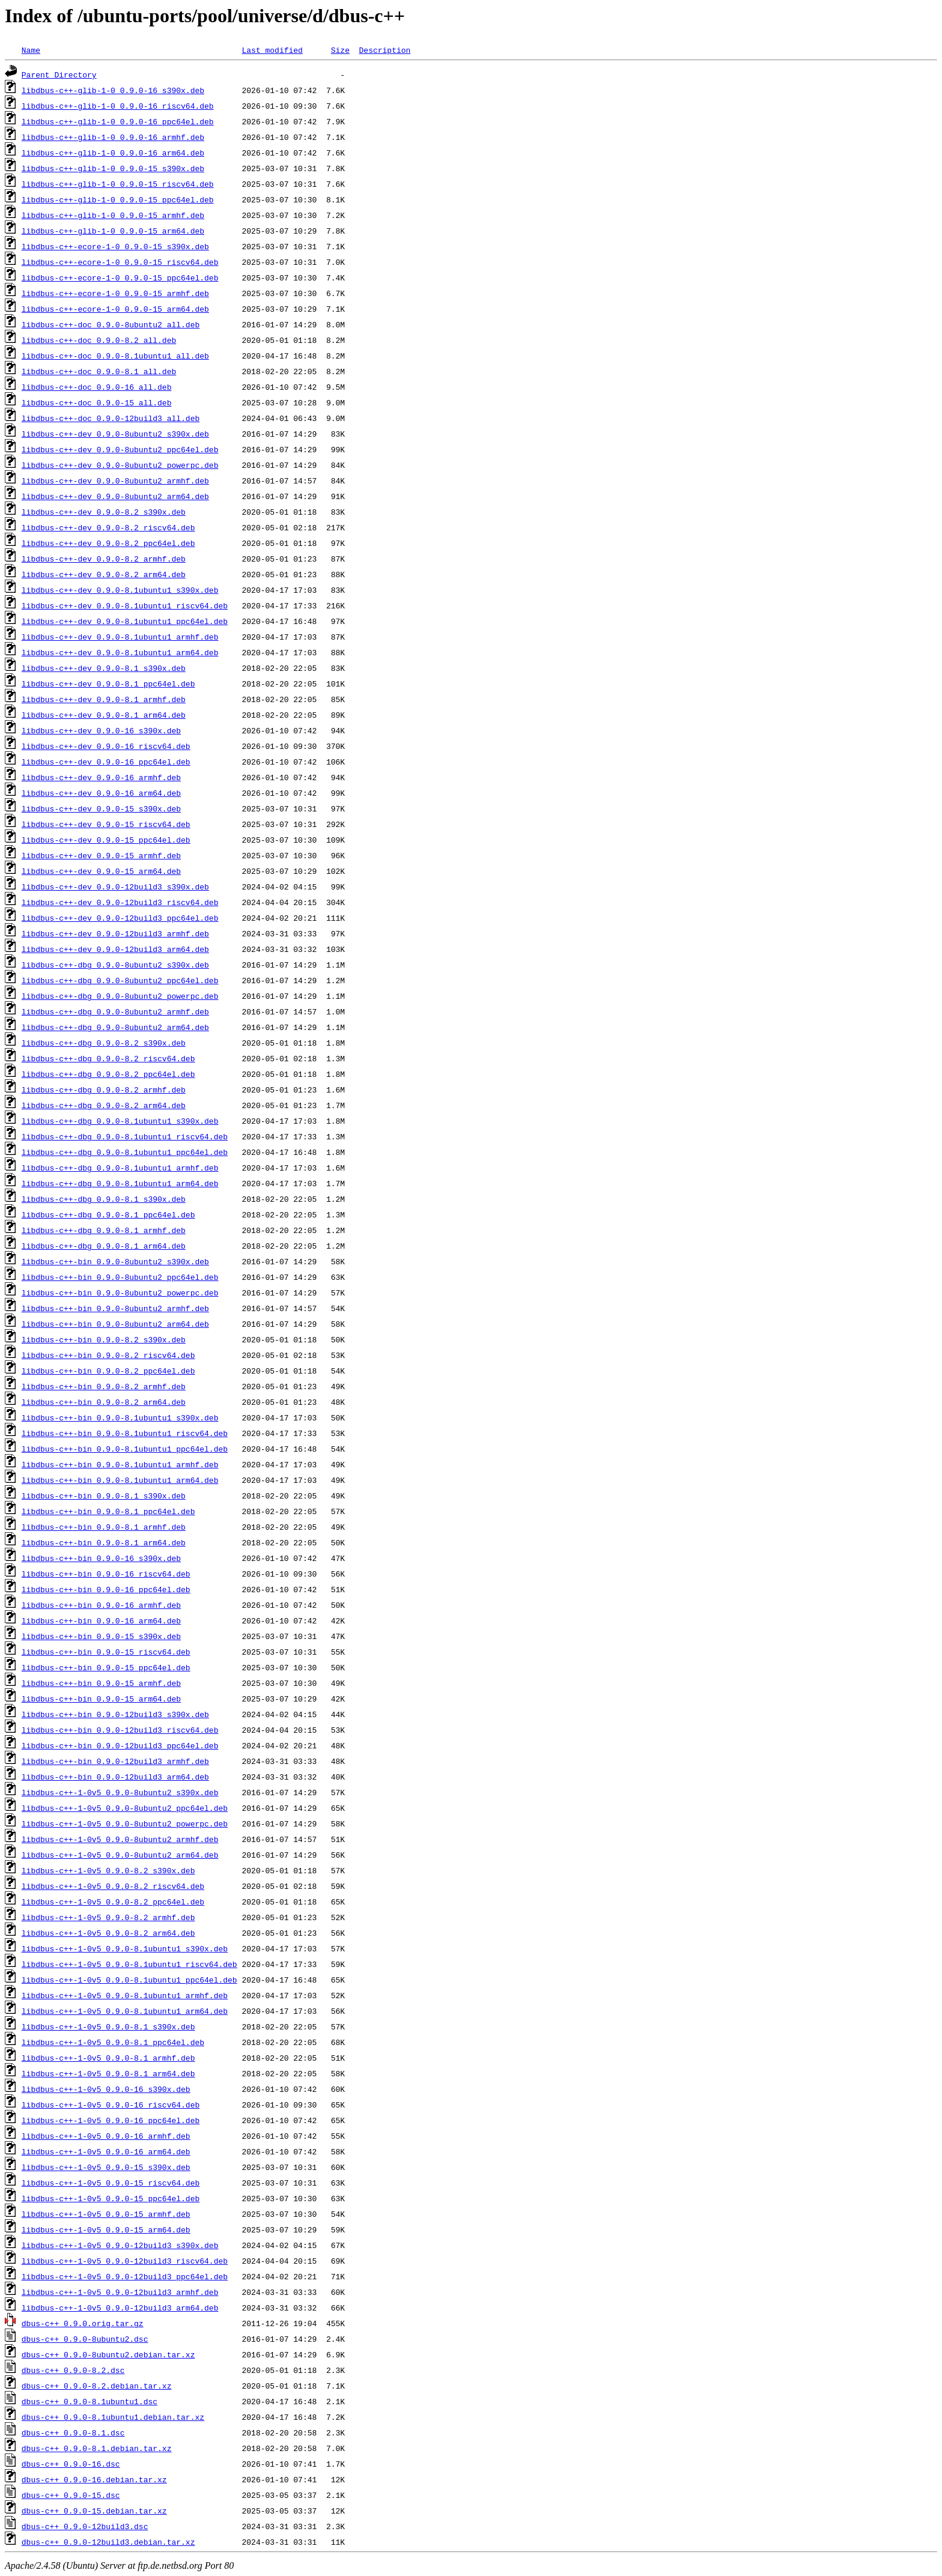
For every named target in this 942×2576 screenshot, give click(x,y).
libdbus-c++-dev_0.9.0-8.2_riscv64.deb (108, 527)
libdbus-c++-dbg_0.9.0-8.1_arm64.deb (104, 1245)
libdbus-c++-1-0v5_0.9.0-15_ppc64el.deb (110, 2198)
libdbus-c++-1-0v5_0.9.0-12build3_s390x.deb (120, 2245)
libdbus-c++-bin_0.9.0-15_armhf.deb (101, 1682)
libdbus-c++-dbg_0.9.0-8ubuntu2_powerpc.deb (120, 995)
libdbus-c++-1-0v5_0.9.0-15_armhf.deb (106, 2213)
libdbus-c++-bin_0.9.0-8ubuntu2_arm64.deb (115, 1323)
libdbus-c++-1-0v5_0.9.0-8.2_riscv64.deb (113, 1885)
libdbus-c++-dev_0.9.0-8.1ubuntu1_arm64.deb (120, 652)
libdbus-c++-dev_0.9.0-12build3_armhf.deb (115, 933)
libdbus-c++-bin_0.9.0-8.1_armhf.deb (104, 1526)
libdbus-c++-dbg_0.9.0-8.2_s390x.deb (104, 1042)
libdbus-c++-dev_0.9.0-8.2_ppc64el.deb (108, 543)
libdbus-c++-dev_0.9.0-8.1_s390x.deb (104, 667)
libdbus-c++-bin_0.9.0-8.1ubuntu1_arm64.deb (120, 1479)
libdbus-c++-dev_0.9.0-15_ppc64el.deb (106, 839)
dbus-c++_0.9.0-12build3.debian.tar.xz (108, 2541)
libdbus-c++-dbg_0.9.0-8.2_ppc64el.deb (108, 1073)
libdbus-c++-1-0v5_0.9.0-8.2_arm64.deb (108, 1932)
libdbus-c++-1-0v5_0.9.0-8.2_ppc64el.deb (113, 1901)
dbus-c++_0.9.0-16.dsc (71, 2463)
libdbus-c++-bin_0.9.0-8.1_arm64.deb (104, 1542)
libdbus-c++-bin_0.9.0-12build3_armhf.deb (115, 1761)
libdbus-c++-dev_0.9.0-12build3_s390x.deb (115, 886)
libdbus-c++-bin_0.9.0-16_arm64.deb (101, 1620)
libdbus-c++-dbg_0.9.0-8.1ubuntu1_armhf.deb (120, 1167)
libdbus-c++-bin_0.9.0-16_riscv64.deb (106, 1573)
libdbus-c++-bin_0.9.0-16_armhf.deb (101, 1604)
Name (31, 49)
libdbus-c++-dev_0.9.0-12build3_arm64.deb (115, 949)
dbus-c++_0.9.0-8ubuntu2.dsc (85, 2338)
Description (384, 49)
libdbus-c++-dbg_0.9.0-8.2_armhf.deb (104, 1089)
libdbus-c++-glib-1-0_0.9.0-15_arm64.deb (113, 230)
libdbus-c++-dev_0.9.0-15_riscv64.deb (106, 824)
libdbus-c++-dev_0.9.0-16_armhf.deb (101, 777)
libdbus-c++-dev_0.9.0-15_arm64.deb (101, 870)
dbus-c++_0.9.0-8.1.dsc (73, 2432)
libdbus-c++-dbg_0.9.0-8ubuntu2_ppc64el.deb (120, 980)
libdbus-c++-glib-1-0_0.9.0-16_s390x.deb (113, 90)
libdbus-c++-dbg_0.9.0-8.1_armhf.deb (104, 1230)
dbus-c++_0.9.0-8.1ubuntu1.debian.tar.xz (113, 2416)
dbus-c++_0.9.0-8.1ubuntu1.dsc (89, 2401)
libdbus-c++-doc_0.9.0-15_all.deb (97, 402)
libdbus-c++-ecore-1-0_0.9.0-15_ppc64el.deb (120, 277)
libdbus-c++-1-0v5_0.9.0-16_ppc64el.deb (110, 2120)
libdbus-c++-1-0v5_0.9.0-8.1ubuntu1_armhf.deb (125, 1995)
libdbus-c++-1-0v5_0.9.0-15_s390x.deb (106, 2167)
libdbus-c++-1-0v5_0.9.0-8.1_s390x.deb (108, 2026)
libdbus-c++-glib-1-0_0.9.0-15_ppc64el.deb (118, 199)
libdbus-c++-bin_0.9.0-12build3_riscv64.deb (120, 1729)
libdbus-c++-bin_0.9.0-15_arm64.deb (101, 1698)
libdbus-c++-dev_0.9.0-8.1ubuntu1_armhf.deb (120, 636)
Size (340, 49)
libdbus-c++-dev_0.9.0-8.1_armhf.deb (104, 699)
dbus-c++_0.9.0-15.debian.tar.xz (94, 2510)
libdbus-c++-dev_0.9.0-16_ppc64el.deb (106, 761)
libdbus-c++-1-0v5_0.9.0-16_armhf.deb (106, 2135)
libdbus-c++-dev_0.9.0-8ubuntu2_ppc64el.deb (120, 449)
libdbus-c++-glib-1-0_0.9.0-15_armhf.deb (113, 215)
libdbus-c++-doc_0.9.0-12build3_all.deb (110, 418)
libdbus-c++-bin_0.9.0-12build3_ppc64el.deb (120, 1745)
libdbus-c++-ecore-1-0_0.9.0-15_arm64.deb (115, 308)
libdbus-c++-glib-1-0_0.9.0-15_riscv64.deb (118, 183)
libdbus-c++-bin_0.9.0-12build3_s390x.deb (115, 1714)
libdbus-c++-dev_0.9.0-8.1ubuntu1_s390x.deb (120, 589)
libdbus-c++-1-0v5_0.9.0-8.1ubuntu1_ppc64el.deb (129, 1979)
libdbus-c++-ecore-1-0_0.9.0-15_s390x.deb (115, 246)
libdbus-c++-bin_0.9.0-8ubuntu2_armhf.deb (115, 1308)
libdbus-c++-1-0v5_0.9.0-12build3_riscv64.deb (125, 2260)
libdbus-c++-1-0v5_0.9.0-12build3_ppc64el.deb (125, 2276)
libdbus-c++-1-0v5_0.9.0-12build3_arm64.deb (120, 2307)
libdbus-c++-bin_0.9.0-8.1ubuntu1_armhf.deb (120, 1464)
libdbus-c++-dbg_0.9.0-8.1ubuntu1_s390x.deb (120, 1120)
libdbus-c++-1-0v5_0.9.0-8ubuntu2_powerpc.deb (125, 1823)
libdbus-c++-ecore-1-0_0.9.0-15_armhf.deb (115, 293)
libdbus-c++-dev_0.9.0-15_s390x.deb (101, 808)
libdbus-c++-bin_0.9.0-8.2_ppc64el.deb (108, 1370)
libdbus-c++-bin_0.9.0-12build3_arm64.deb (115, 1776)
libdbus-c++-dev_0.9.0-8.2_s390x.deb (104, 511)
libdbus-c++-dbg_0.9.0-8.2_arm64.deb (104, 1105)
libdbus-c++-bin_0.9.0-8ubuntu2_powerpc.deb (120, 1292)
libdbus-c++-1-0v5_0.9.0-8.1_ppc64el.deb (113, 2042)
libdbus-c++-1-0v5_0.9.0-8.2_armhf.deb (108, 1917)
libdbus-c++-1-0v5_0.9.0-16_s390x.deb (106, 2089)
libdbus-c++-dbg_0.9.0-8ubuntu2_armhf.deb (115, 1011)
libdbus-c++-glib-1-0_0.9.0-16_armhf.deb (113, 137)
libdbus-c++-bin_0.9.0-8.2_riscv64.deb (108, 1355)
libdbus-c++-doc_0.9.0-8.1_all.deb (99, 371)
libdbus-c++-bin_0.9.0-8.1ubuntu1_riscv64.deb (125, 1433)
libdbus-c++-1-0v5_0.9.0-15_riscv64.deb (110, 2182)
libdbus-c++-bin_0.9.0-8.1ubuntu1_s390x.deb (120, 1417)
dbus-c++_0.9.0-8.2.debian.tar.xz (97, 2385)
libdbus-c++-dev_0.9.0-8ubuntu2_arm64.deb (115, 496)
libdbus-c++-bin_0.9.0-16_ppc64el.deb (106, 1589)
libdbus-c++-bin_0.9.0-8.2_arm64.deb (104, 1401)
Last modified (272, 49)
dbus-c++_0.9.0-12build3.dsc (85, 2526)
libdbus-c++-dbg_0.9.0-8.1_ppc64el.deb (108, 1214)
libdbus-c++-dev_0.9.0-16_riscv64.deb (106, 746)
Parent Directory (59, 74)
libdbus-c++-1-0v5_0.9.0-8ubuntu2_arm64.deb (120, 1854)
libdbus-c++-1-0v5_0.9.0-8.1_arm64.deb (108, 2073)
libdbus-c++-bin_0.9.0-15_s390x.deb (101, 1636)
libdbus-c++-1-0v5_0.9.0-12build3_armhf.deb (120, 2292)
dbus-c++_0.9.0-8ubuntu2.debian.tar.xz (108, 2354)
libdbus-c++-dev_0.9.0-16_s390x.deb (101, 730)
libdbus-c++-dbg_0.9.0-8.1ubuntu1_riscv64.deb (125, 1136)
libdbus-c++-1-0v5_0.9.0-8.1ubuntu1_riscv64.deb (129, 1964)
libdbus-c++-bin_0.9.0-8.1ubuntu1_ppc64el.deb (125, 1448)
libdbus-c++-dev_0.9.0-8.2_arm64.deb (104, 574)
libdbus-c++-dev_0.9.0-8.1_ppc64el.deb (108, 683)
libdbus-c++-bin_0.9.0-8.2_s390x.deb (104, 1339)
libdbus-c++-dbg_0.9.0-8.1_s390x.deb (104, 1198)
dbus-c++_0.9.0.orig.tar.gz (83, 2323)
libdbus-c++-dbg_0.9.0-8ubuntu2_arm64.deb (115, 1027)
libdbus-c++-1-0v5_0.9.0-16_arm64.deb (106, 2151)
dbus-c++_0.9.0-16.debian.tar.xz (94, 2479)
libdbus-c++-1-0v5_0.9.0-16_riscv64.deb (110, 2104)
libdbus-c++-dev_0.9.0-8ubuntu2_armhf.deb (115, 480)
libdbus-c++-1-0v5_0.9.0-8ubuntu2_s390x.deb (120, 1792)
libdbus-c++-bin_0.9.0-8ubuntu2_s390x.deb (115, 1261)
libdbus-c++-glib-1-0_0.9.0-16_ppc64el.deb (118, 121)
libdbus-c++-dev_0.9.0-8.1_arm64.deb (104, 714)
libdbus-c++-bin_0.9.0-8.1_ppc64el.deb (108, 1511)
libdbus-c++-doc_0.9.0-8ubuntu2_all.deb (110, 324)
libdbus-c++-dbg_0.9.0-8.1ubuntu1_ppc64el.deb (125, 1152)
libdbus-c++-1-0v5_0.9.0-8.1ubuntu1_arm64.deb (125, 2010)
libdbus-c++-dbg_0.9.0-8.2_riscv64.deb (108, 1058)
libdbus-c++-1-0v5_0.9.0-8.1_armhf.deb (108, 2057)
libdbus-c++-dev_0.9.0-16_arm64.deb (101, 792)
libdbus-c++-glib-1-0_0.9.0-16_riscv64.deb (118, 105)
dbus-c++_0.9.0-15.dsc (71, 2495)
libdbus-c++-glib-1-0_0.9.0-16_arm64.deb (113, 152)
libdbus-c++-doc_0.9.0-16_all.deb (97, 386)
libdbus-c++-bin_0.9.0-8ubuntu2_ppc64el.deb (120, 1276)
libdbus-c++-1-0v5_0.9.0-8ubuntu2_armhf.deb (120, 1839)
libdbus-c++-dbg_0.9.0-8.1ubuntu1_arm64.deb (120, 1183)
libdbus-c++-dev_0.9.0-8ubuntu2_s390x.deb (115, 433)
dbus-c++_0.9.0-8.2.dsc (73, 2370)
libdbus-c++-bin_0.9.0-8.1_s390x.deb (104, 1495)
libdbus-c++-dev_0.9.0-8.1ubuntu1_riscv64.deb (125, 605)
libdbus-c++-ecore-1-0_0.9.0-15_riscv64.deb (120, 261)
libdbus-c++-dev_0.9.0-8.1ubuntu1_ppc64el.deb (125, 621)
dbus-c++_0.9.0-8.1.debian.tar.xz (97, 2448)
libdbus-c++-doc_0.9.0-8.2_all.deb (99, 340)
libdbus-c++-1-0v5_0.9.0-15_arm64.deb (106, 2229)
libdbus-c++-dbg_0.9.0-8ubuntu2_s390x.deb (115, 964)
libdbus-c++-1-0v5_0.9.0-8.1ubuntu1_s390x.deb (125, 1948)
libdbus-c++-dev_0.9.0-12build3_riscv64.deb (120, 902)
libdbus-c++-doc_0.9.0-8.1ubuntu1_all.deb (115, 355)
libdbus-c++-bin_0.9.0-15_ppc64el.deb (106, 1667)
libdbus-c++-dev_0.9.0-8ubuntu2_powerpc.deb (120, 464)
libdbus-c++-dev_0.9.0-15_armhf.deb (101, 855)
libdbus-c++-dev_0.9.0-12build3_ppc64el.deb (120, 917)
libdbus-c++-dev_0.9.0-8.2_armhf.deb (104, 558)
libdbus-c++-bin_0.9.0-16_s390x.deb (101, 1558)
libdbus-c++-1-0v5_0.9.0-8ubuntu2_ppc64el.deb (125, 1807)
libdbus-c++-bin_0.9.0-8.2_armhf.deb (104, 1386)
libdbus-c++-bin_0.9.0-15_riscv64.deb (106, 1651)
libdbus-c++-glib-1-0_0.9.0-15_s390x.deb (113, 168)
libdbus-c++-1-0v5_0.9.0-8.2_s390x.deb (108, 1870)
